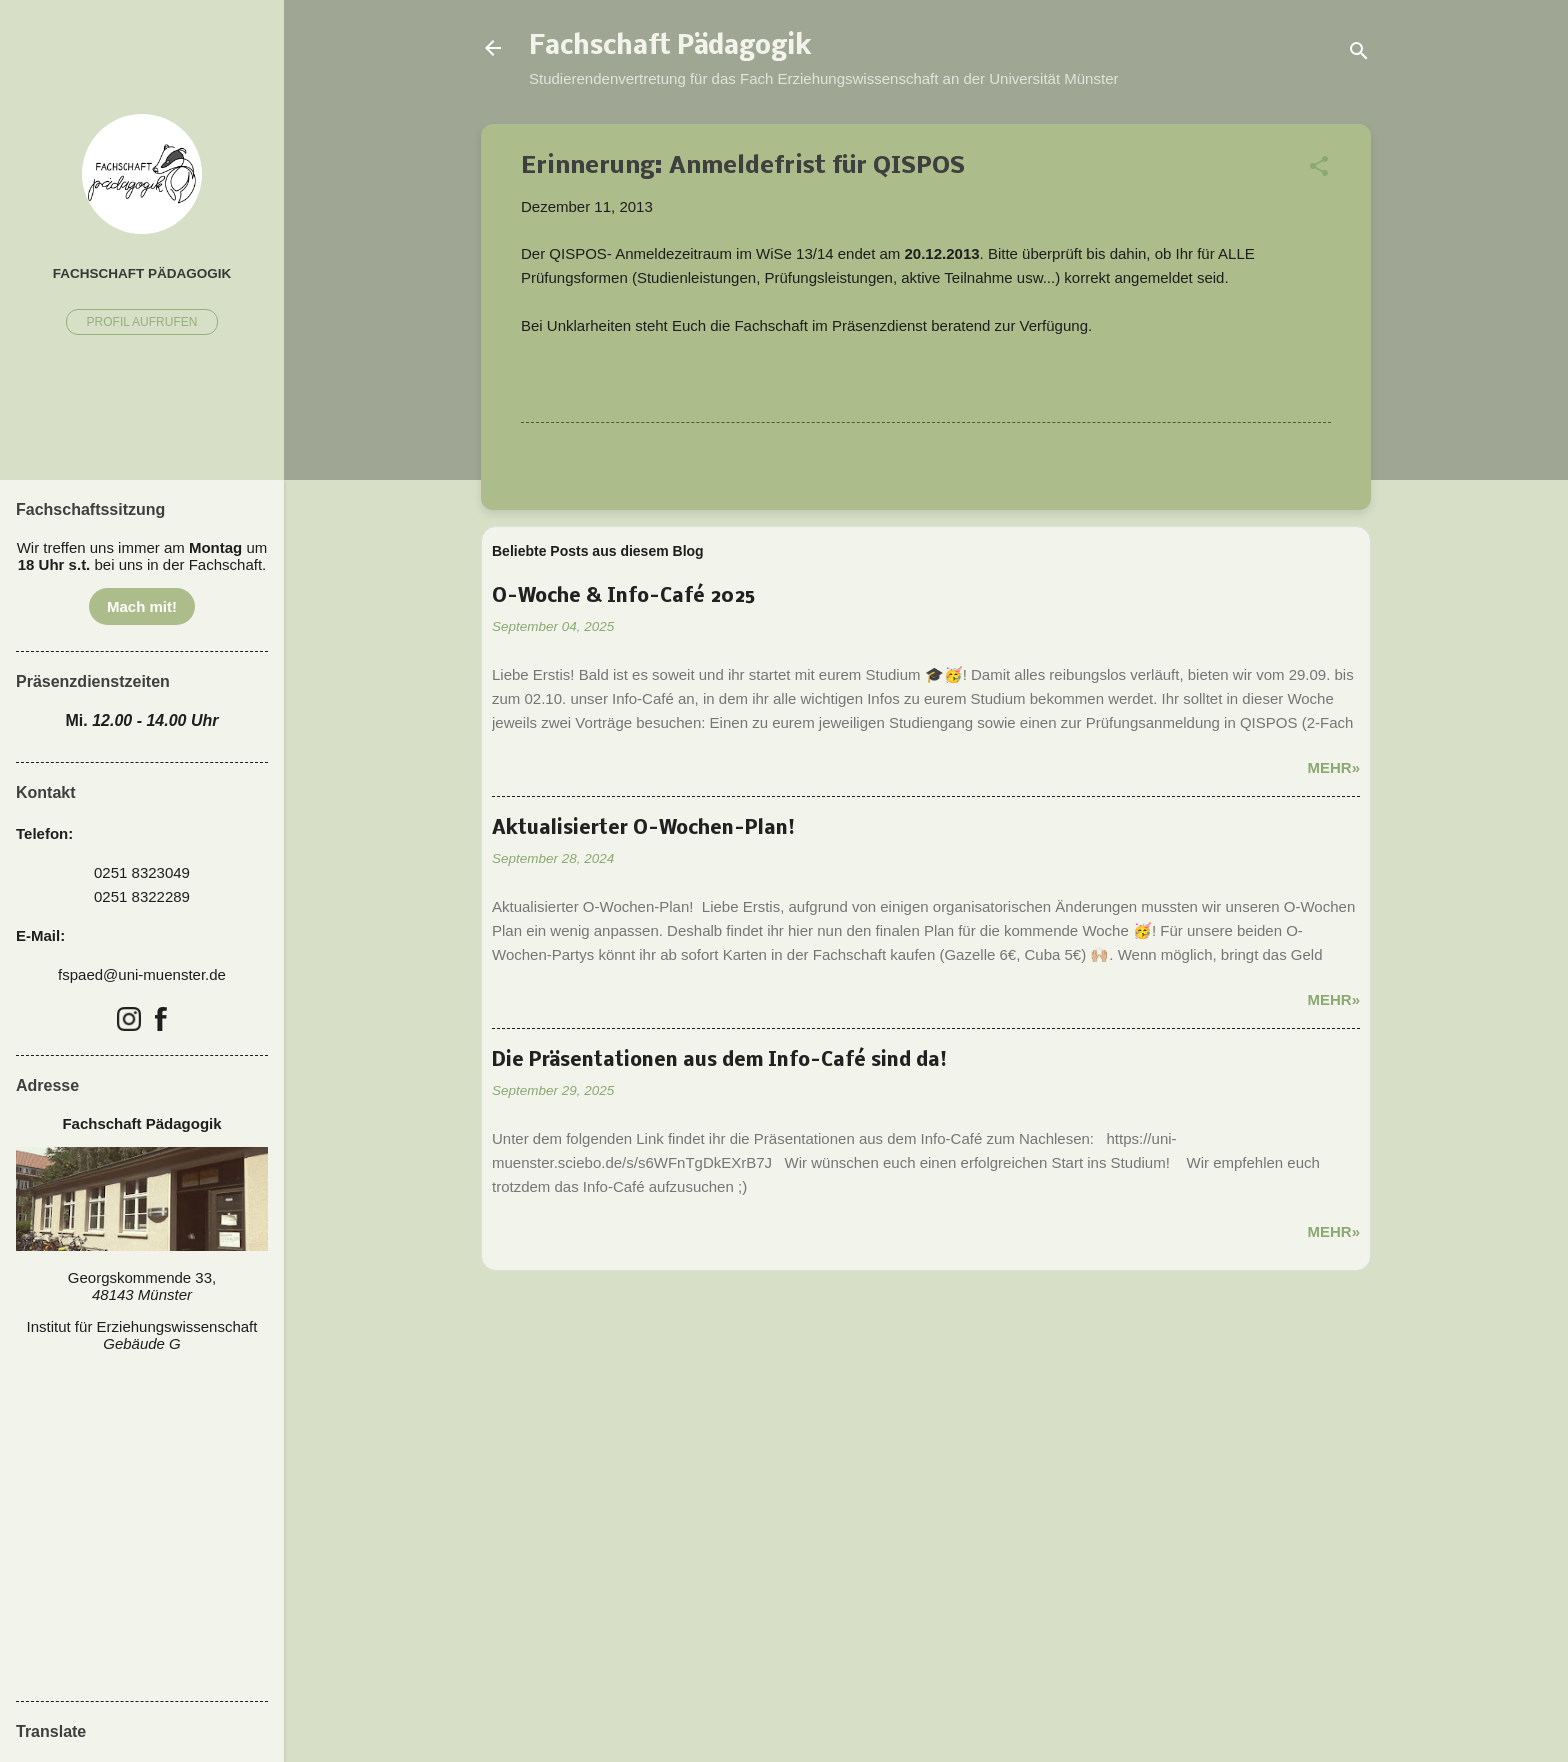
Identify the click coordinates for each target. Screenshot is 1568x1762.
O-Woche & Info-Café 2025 (623, 597)
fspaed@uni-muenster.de (142, 974)
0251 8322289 (142, 896)
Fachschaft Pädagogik (670, 48)
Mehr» (1333, 767)
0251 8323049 (142, 872)
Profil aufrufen (142, 322)
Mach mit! (142, 606)
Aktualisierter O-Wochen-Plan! (643, 829)
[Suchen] (1359, 54)
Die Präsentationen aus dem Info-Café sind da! (719, 1061)
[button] (1319, 169)
